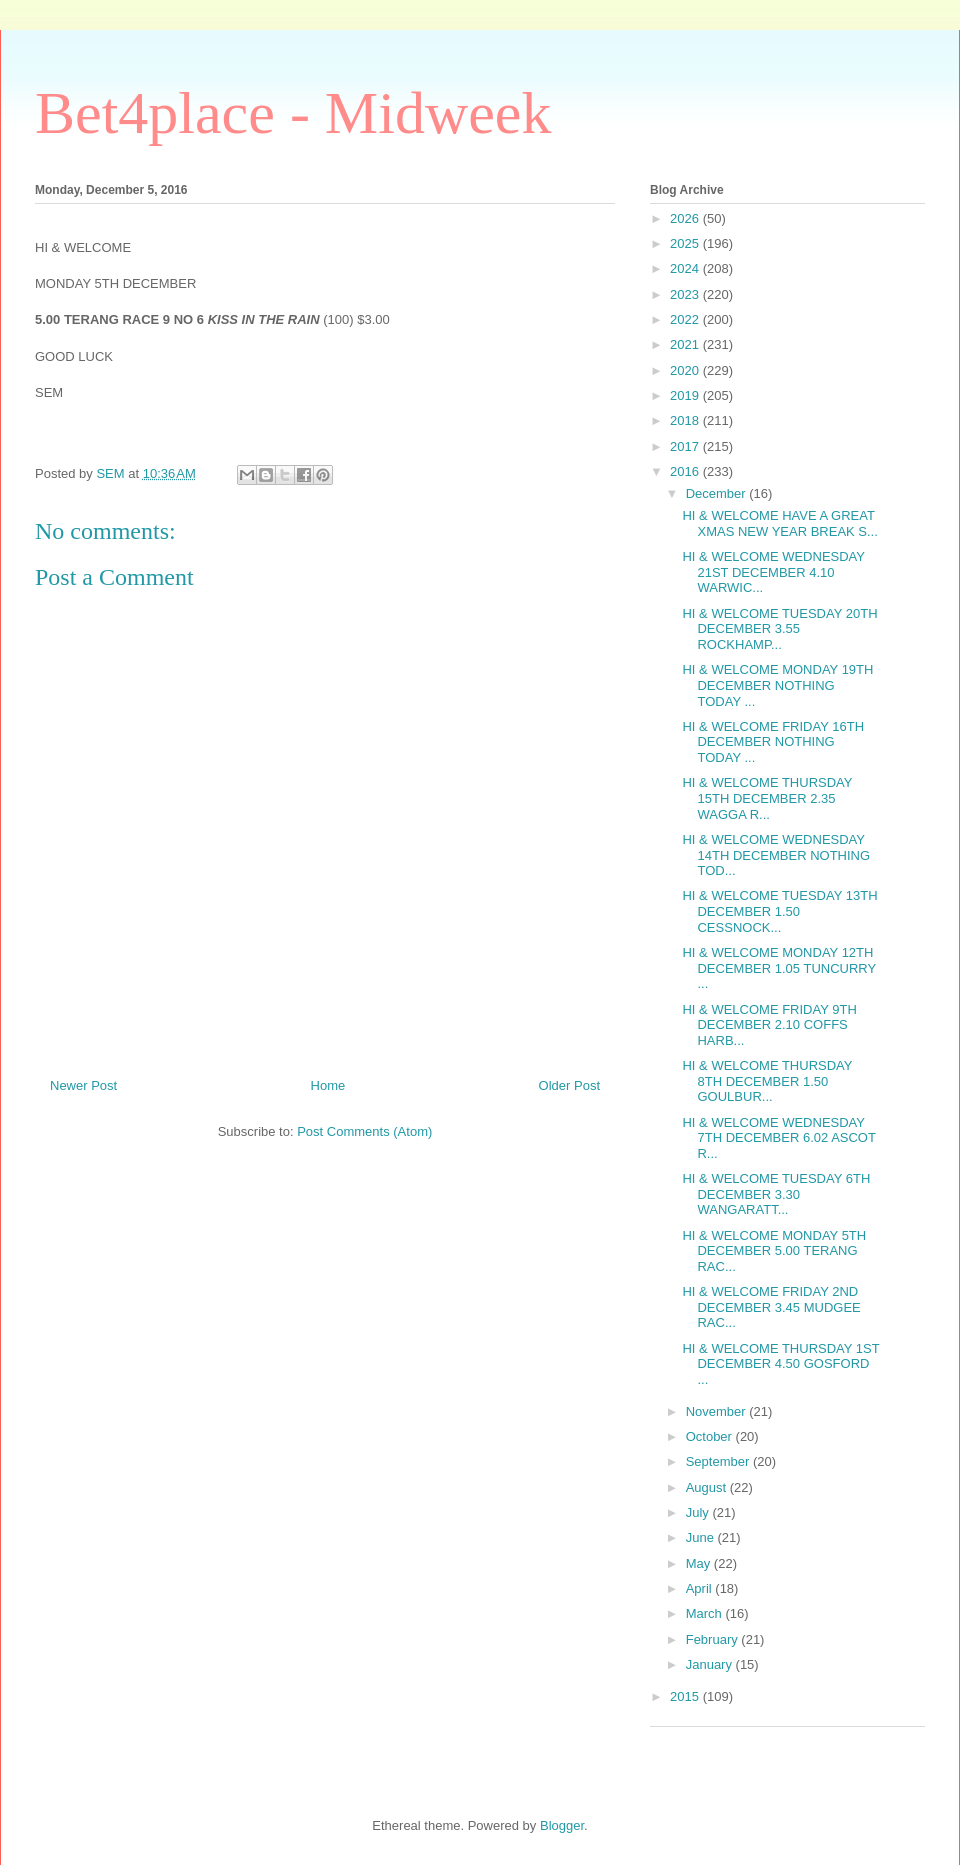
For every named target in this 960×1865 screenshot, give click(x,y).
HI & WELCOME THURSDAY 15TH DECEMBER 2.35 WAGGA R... (767, 798)
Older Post (569, 1085)
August (708, 1487)
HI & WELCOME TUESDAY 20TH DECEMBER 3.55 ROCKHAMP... (779, 629)
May (700, 1563)
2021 (686, 344)
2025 (686, 243)
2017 (686, 446)
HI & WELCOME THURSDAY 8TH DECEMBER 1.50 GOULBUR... (767, 1081)
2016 (686, 471)
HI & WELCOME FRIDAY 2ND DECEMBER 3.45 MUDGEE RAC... (771, 1307)
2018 (686, 420)
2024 (686, 268)
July (699, 1512)
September (719, 1461)
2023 (686, 294)
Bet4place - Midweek (293, 113)
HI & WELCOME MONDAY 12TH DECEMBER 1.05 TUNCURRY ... (778, 968)
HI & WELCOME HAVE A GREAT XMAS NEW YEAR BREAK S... (779, 523)
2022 (686, 319)
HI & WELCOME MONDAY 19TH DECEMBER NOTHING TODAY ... (777, 685)
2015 (686, 1696)
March (706, 1613)
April (701, 1588)
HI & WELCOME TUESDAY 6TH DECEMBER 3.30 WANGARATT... (776, 1194)
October (711, 1436)
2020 (686, 370)
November (718, 1411)
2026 (686, 218)
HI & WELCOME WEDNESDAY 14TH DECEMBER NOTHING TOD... (776, 855)
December (718, 493)
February (714, 1639)
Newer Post (83, 1085)
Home (328, 1085)
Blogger (562, 1825)
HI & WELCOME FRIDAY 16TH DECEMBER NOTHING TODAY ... (773, 742)
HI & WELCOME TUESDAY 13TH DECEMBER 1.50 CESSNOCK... (779, 911)
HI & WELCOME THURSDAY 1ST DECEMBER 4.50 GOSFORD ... (780, 1364)
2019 (686, 395)
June (702, 1537)
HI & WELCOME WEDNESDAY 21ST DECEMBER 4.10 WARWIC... (773, 572)
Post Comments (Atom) (364, 1131)
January (711, 1664)
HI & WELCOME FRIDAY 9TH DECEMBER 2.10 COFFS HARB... (769, 1025)
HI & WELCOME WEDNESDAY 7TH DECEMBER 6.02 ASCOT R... (778, 1138)
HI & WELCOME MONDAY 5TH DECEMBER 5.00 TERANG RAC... (774, 1251)
